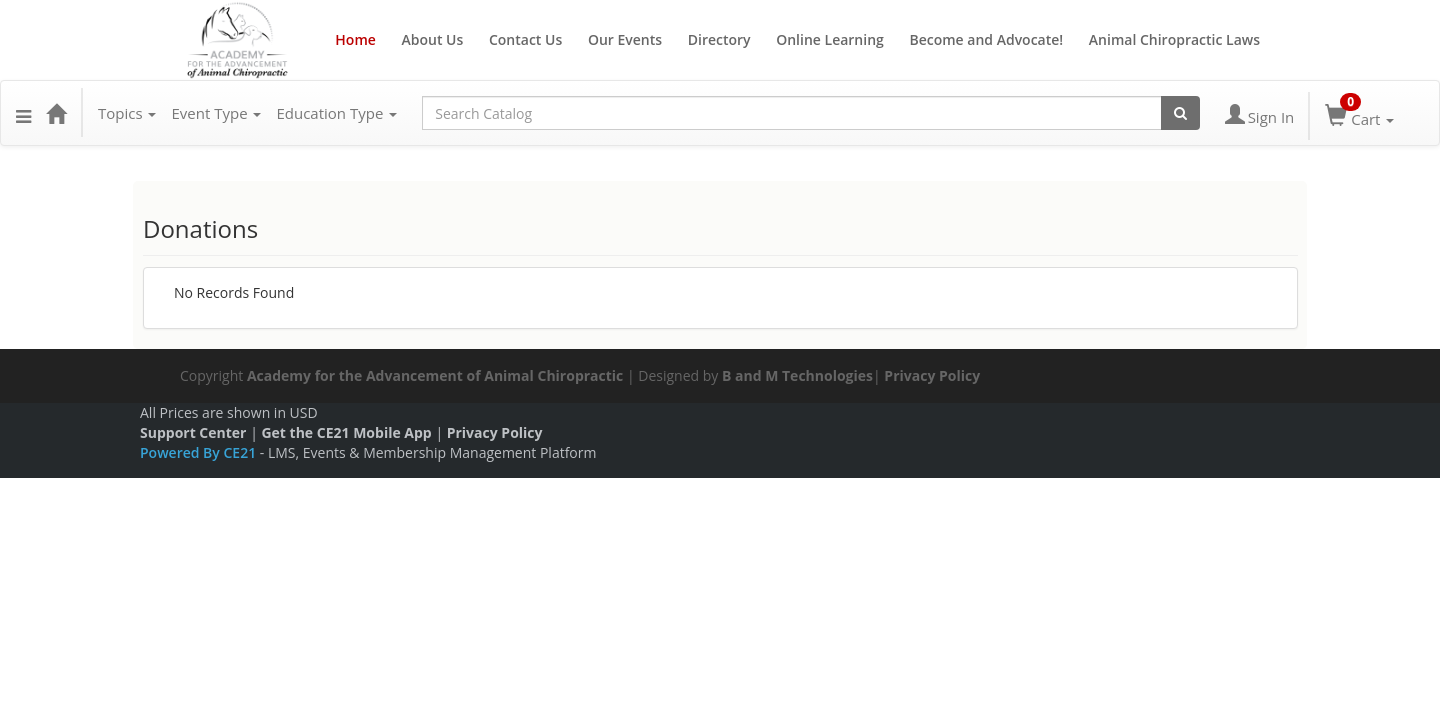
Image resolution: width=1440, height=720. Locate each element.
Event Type (216, 113)
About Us (432, 39)
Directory (719, 39)
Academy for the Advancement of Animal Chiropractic (435, 375)
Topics (127, 113)
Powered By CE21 (200, 452)
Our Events (625, 39)
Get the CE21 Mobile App (346, 432)
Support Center (193, 432)
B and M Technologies (797, 375)
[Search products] (1180, 113)
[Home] (56, 113)
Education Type (336, 113)
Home (355, 39)
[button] (23, 113)
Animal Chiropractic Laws (1174, 39)
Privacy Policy (932, 375)
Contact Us (525, 39)
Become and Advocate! (986, 39)
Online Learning (830, 39)
